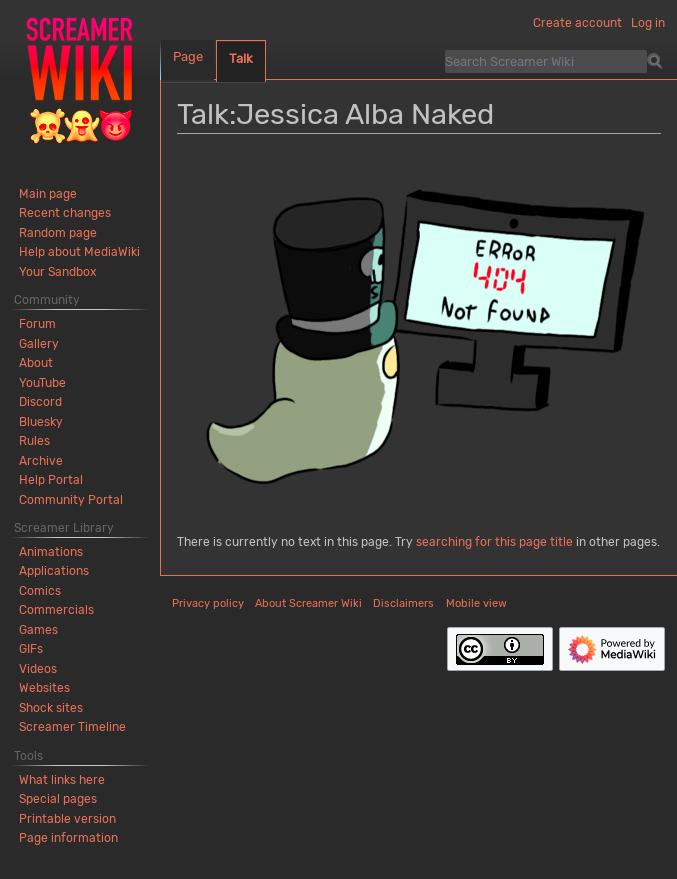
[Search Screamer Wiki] (546, 61)
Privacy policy (208, 603)
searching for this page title (494, 542)
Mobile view (476, 603)
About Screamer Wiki (308, 603)
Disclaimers (403, 603)
